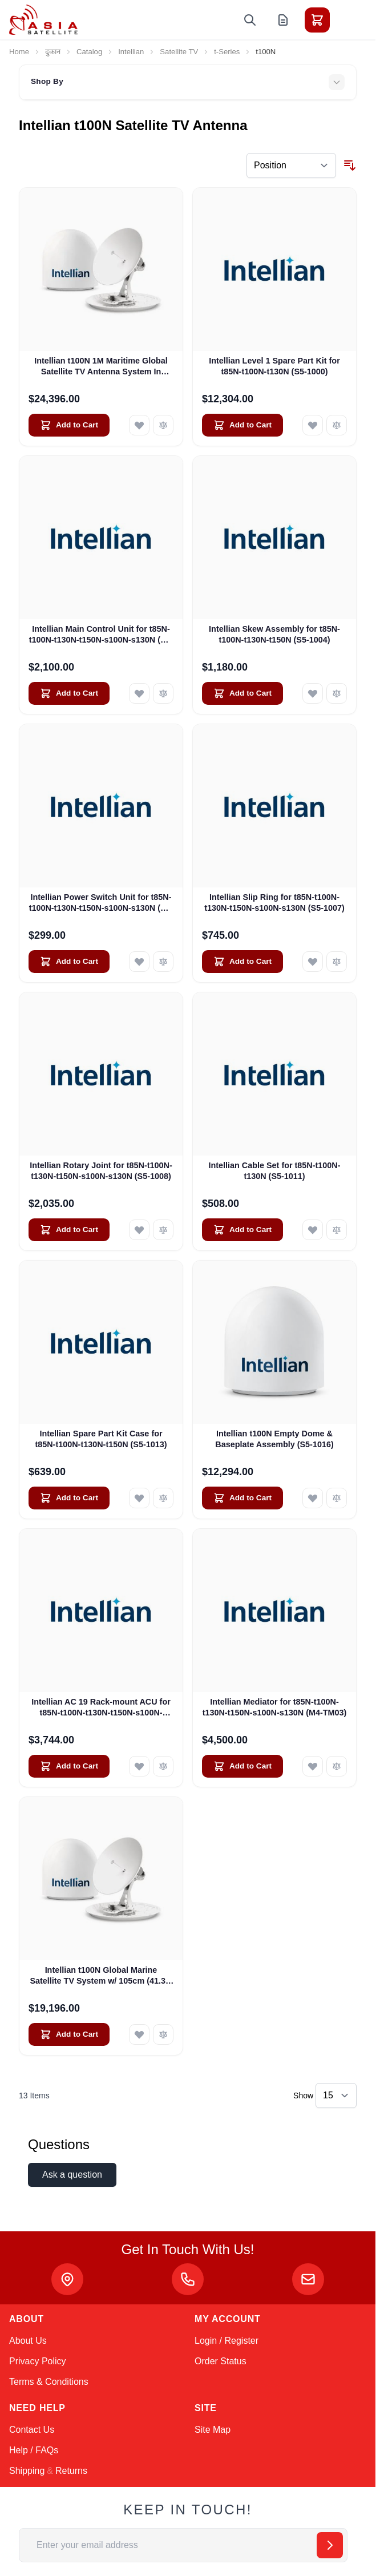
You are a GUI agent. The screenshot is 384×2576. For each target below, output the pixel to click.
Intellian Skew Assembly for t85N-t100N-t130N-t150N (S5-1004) (274, 634)
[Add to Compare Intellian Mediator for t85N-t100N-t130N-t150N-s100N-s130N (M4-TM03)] (336, 1766)
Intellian (131, 51)
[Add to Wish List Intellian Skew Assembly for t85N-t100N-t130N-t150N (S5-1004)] (312, 693)
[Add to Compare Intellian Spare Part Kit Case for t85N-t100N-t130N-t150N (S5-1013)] (163, 1498)
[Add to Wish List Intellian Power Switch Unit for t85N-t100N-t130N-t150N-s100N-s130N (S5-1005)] (139, 961)
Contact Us (31, 2429)
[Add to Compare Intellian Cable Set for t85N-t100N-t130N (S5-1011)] (336, 1230)
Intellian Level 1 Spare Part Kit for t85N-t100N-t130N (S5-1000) (274, 366)
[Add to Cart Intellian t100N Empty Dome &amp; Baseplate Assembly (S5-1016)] (242, 1498)
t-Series (227, 51)
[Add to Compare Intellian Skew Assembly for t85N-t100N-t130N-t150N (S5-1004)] (336, 693)
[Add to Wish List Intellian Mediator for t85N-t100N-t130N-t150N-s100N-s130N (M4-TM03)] (312, 1766)
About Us (28, 2340)
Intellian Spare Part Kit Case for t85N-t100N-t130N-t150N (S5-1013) (101, 1439)
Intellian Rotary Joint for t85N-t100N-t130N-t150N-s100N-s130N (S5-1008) (101, 1171)
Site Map (213, 2429)
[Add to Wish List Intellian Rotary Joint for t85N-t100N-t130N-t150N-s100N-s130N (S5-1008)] (139, 1230)
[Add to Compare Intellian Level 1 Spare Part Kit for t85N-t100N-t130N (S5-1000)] (336, 425)
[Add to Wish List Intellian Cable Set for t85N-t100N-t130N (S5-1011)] (312, 1230)
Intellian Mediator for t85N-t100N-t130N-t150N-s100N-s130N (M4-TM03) (275, 1707)
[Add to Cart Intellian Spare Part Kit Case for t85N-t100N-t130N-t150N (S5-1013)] (69, 1498)
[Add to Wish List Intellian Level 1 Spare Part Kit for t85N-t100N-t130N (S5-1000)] (312, 425)
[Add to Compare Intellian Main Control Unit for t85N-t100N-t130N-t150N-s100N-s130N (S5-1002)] (163, 693)
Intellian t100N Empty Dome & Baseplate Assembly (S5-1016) (274, 1439)
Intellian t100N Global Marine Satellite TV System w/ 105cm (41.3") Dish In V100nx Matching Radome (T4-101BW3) (101, 1976)
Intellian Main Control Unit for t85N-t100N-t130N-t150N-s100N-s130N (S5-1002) (101, 635)
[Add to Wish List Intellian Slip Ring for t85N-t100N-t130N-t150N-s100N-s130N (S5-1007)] (312, 961)
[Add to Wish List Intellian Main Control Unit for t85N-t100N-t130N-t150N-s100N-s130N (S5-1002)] (139, 693)
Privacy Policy (37, 2361)
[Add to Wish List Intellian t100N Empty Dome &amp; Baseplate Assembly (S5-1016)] (312, 1498)
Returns (71, 2471)
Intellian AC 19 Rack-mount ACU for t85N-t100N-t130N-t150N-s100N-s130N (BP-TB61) (101, 1708)
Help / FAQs (33, 2450)
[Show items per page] (336, 2095)
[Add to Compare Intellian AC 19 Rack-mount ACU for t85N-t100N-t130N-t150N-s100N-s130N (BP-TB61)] (163, 1766)
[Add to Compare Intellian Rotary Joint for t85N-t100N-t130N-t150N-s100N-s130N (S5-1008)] (163, 1230)
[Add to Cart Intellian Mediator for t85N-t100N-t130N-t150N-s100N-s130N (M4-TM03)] (242, 1766)
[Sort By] (291, 165)
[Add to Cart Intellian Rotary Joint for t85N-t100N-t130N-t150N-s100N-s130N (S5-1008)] (69, 1229)
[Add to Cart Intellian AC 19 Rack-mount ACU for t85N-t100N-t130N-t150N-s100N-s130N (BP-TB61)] (69, 1766)
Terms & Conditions (48, 2382)
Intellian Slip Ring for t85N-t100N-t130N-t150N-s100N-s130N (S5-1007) (274, 902)
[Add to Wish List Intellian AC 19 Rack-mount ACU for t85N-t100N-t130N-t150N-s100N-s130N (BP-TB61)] (139, 1766)
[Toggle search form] (250, 20)
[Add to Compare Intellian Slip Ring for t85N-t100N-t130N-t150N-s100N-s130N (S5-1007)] (336, 961)
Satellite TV (179, 51)
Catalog (89, 51)
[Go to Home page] (43, 20)
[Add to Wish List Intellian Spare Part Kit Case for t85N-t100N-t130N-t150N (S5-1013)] (139, 1498)
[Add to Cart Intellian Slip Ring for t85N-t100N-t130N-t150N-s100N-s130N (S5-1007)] (242, 961)
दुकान (52, 51)
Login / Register (226, 2340)
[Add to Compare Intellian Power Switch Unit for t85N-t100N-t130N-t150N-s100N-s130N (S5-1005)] (163, 961)
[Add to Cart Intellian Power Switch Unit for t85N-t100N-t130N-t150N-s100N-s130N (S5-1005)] (69, 961)
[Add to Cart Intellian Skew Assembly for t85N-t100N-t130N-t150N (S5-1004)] (242, 693)
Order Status (220, 2361)
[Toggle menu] (349, 20)
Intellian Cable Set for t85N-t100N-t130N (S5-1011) (274, 1171)
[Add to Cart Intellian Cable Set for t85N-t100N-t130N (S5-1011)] (242, 1229)
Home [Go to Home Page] (19, 51)
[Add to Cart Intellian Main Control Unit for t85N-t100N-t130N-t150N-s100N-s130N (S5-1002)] (69, 693)
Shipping (27, 2471)
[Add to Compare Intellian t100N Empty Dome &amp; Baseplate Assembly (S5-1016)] (336, 1498)
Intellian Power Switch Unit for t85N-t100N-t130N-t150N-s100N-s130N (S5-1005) (101, 903)
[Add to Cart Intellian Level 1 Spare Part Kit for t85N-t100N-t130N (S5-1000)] (242, 425)
